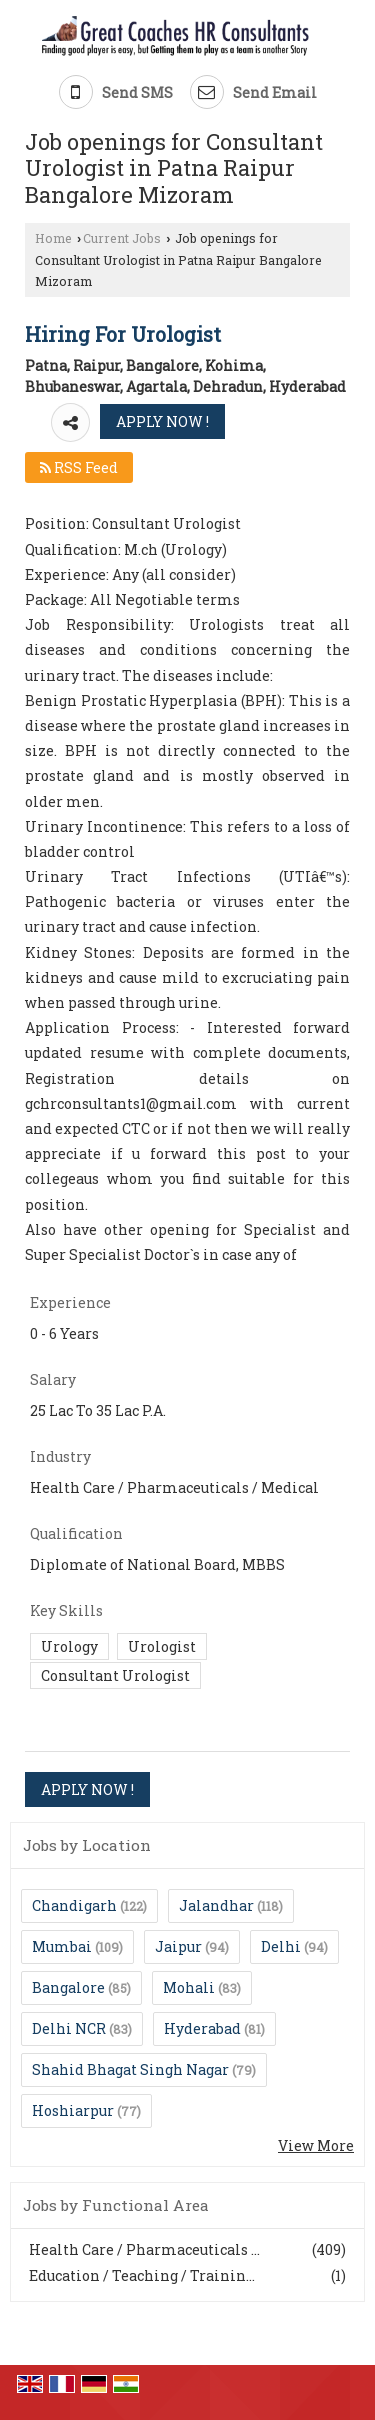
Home (53, 238)
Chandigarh (74, 1905)
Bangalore (68, 1987)
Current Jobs (122, 238)
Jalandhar (216, 1905)
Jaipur (178, 1946)
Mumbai (62, 1946)
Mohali (189, 1987)
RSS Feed (79, 467)
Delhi (281, 1946)
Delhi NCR (69, 2028)
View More (316, 2145)
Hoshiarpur (73, 2110)
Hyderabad (202, 2028)
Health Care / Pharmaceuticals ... (144, 2249)
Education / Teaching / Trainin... (142, 2275)
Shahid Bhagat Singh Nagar (130, 2069)
